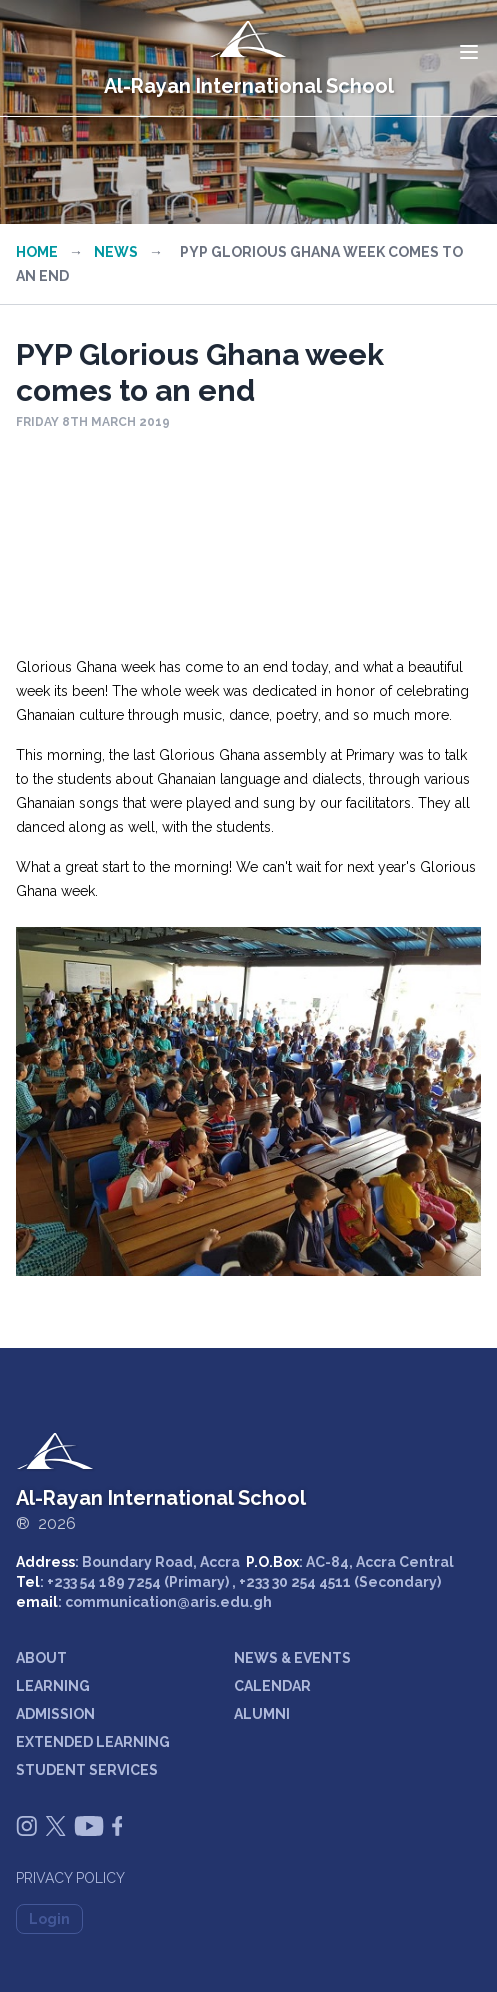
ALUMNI (262, 1714)
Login (49, 1919)
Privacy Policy (70, 1878)
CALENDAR (272, 1686)
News (116, 252)
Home (37, 252)
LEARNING (53, 1686)
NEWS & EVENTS (292, 1658)
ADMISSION (55, 1714)
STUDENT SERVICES (87, 1770)
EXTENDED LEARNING (93, 1742)
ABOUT (41, 1658)
